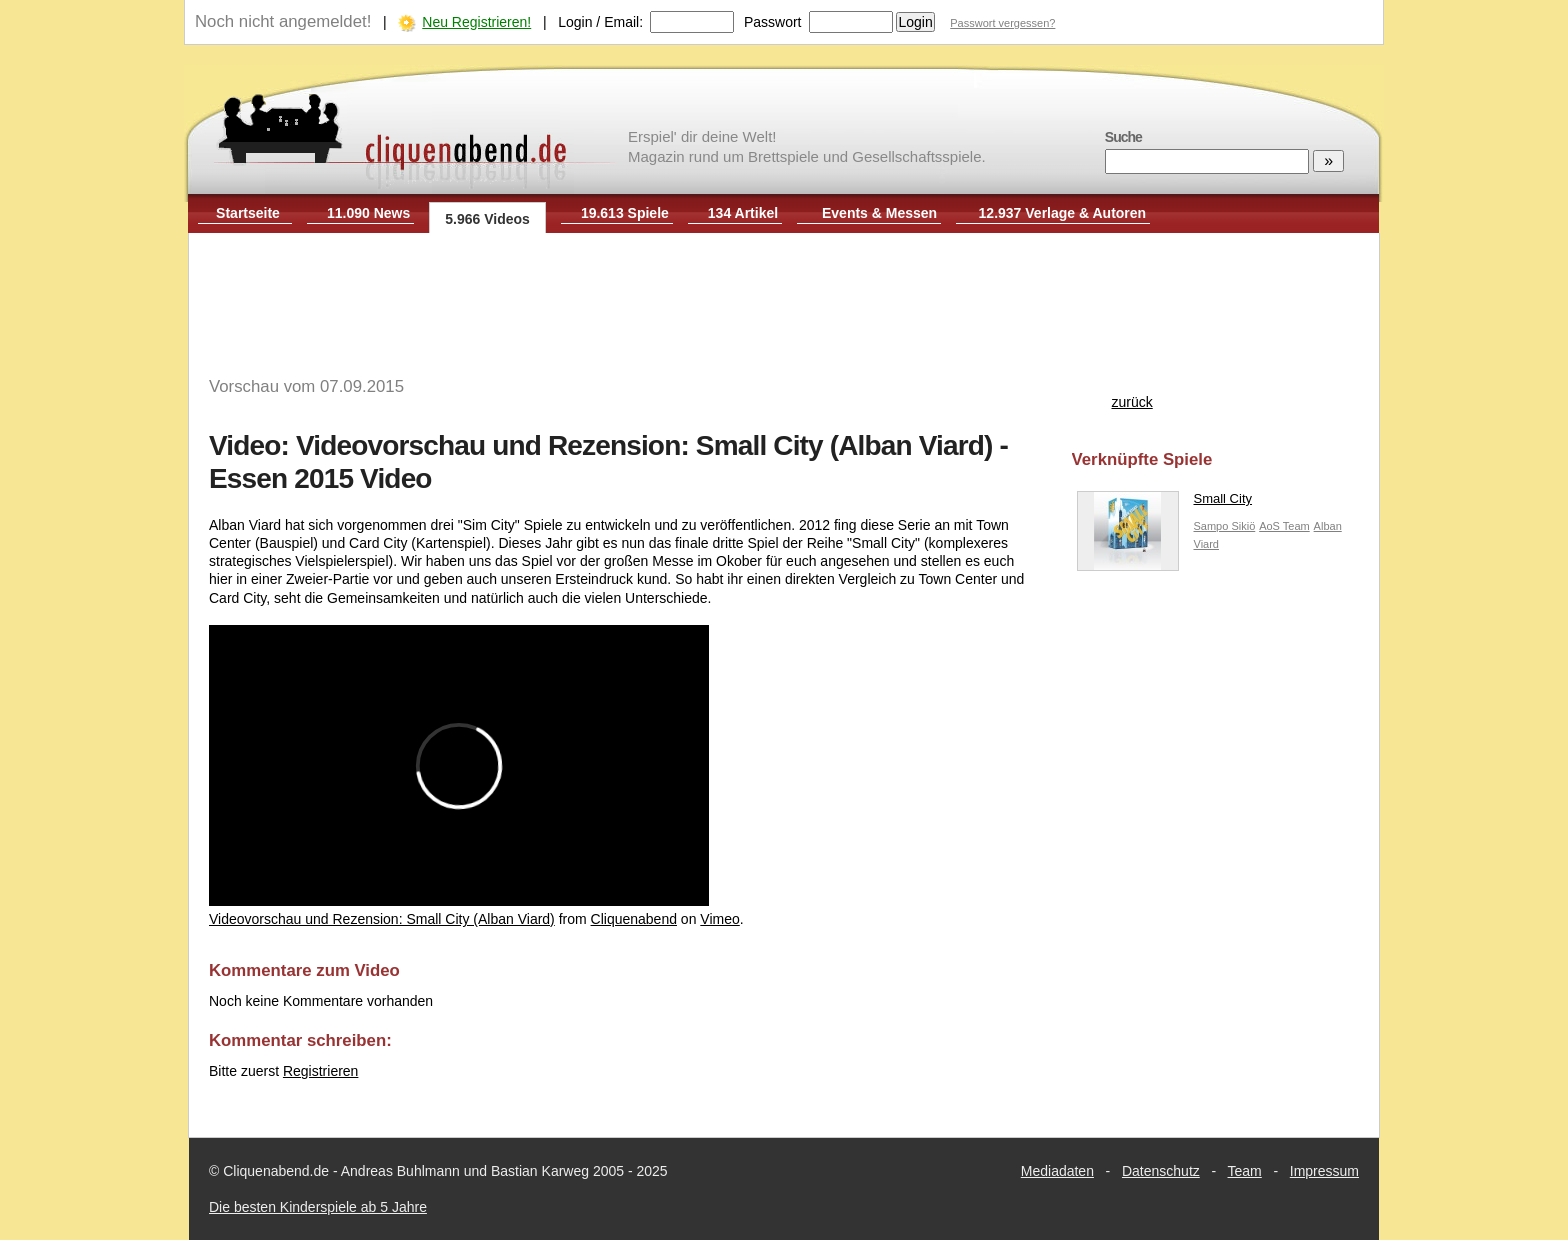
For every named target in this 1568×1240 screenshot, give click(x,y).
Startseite (248, 213)
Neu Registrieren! (476, 22)
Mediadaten (1057, 1171)
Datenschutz (1161, 1171)
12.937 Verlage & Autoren (1063, 213)
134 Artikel (743, 213)
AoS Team (1284, 526)
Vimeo (719, 919)
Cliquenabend (634, 919)
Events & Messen (879, 213)
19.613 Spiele (625, 213)
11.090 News (368, 213)
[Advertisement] (784, 298)
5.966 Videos (487, 219)
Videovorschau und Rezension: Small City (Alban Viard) (382, 919)
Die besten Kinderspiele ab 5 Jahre (318, 1207)
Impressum (1324, 1171)
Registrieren (320, 1071)
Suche (1123, 137)
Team (1245, 1171)
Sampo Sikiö (1225, 526)
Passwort (773, 22)
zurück (1132, 402)
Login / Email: (600, 22)
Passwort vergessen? (1002, 23)
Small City (1165, 503)
